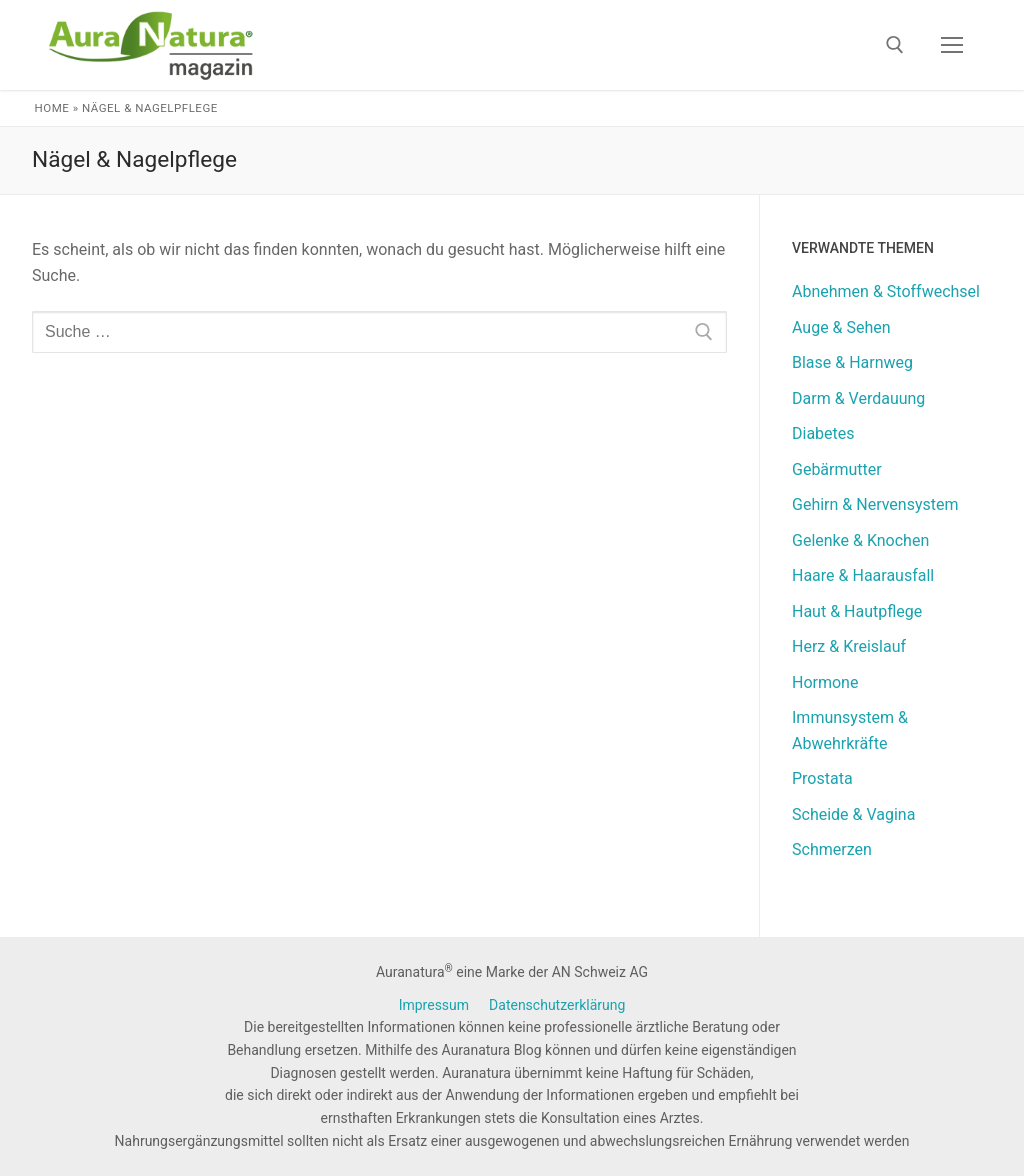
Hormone (825, 682)
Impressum (434, 1005)
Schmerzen (832, 849)
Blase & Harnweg (852, 362)
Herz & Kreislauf (849, 646)
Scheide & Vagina (853, 814)
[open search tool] (895, 45)
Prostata (822, 778)
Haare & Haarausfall (863, 575)
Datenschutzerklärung (557, 1005)
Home (52, 108)
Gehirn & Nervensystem (875, 504)
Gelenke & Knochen (860, 540)
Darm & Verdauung (858, 398)
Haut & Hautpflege (857, 611)
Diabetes (823, 433)
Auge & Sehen (841, 327)
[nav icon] (952, 45)
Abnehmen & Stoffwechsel (886, 291)
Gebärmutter (837, 469)
